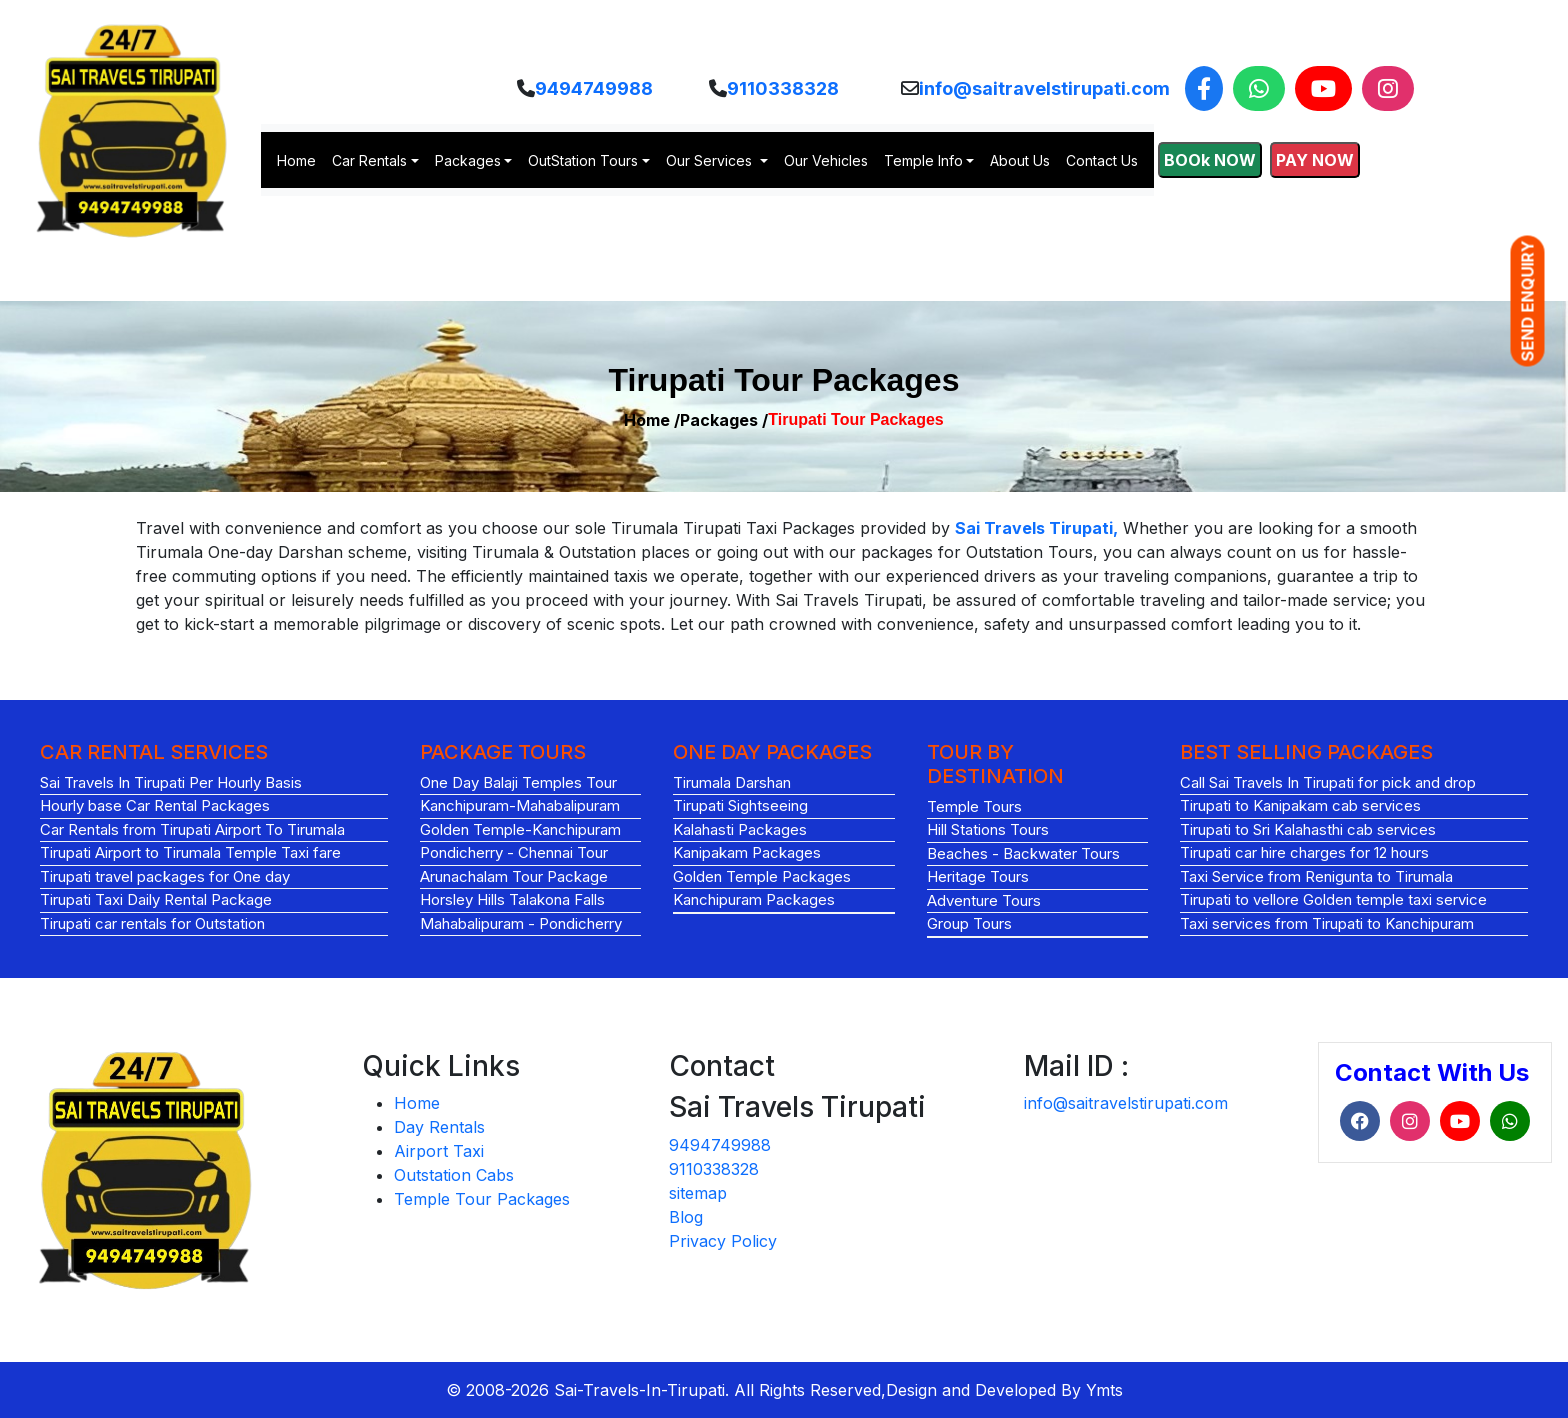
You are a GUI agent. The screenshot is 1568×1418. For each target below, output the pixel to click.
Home (296, 160)
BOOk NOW (1210, 160)
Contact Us (1102, 160)
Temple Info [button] (923, 160)
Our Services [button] (711, 160)
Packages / (724, 420)
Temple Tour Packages (482, 1199)
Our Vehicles (826, 160)
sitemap (698, 1193)
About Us (1020, 160)
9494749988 (594, 88)
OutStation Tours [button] (583, 160)
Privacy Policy (723, 1241)
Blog (686, 1217)
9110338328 (783, 88)
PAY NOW (1315, 160)
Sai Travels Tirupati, (1036, 528)
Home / (652, 420)
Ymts (1104, 1390)
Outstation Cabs (454, 1175)
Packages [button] (468, 160)
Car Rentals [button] (369, 160)
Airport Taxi (439, 1151)
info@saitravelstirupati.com (1044, 88)
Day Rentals (439, 1127)
